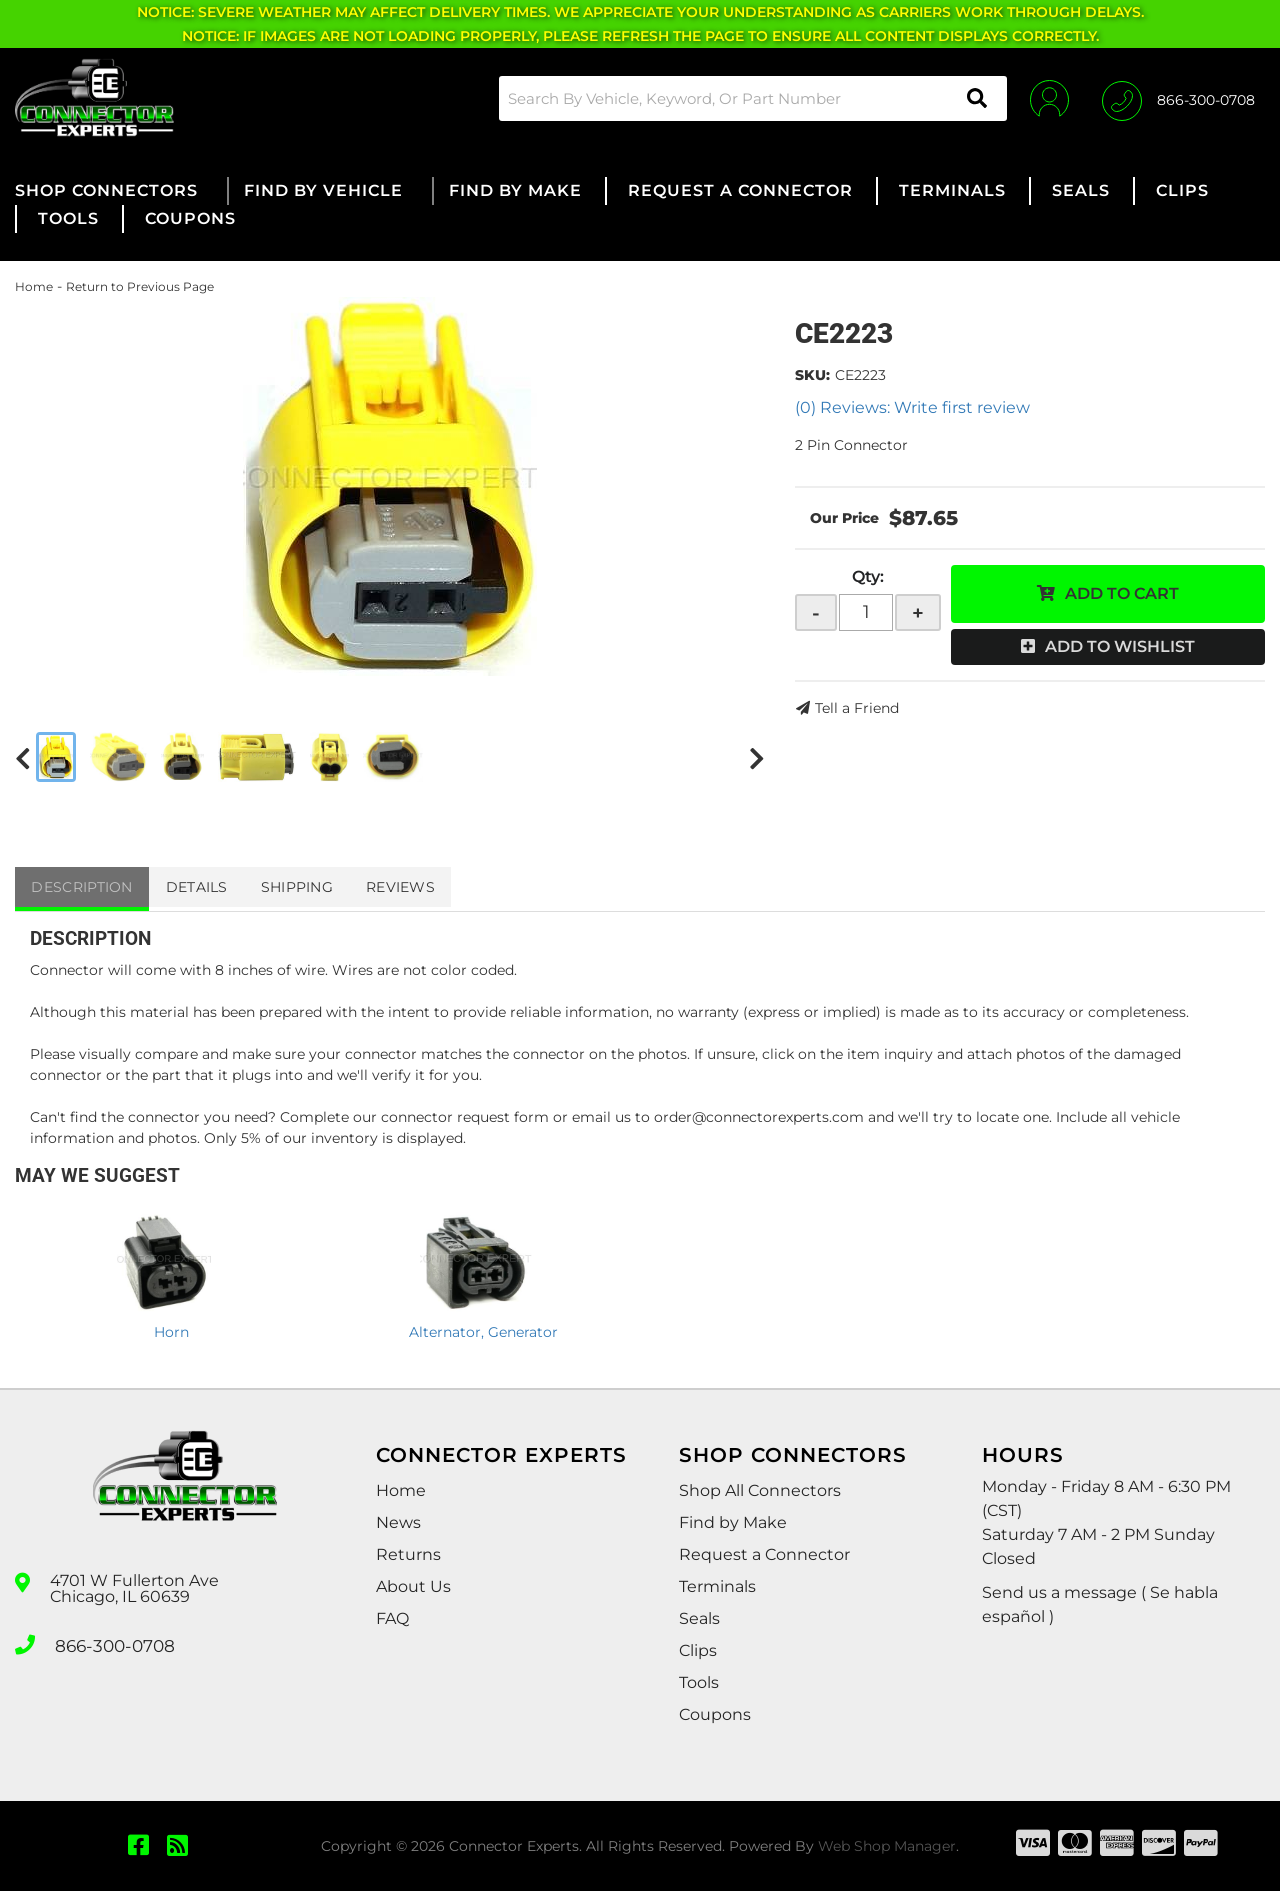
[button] (744, 98)
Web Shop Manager (887, 1846)
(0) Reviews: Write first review (912, 407)
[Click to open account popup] (1042, 98)
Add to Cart (1122, 593)
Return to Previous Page (140, 286)
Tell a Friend (857, 708)
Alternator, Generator (483, 1332)
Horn (171, 1332)
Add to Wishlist (1120, 646)
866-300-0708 (112, 1643)
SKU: (812, 375)
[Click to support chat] (1178, 98)
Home (34, 286)
